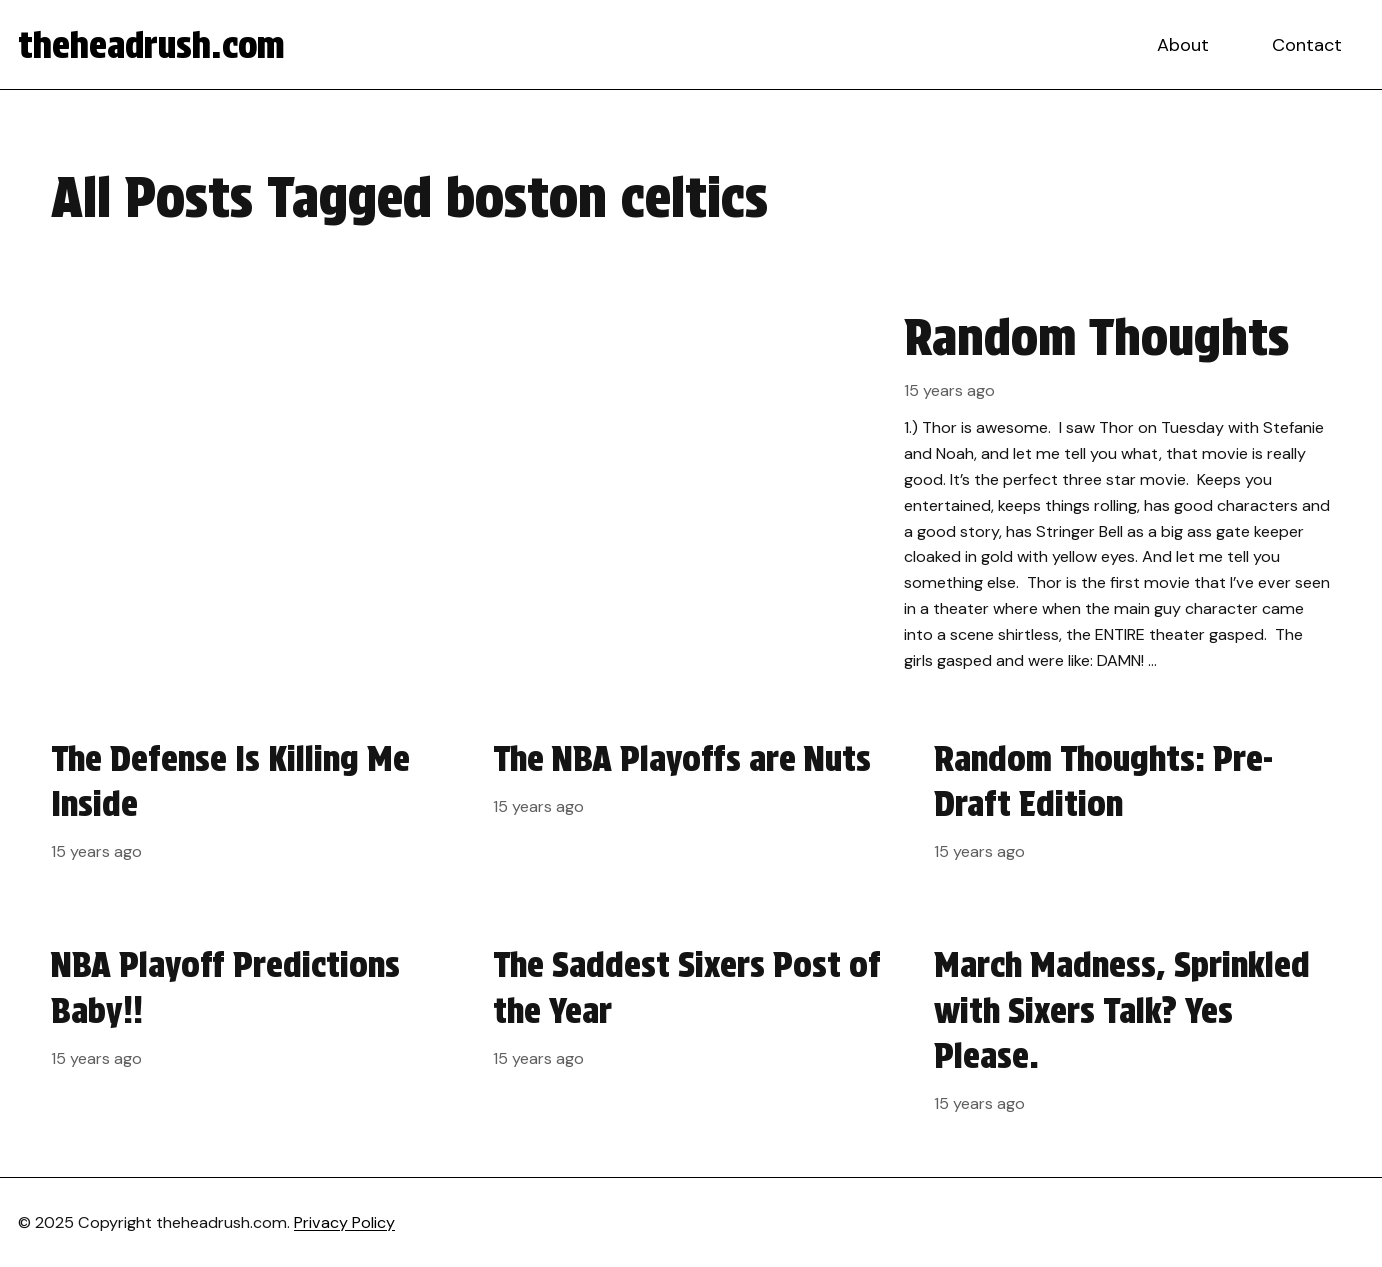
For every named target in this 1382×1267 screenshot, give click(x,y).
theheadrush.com (151, 45)
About (1183, 45)
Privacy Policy (344, 1222)
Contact (1307, 45)
